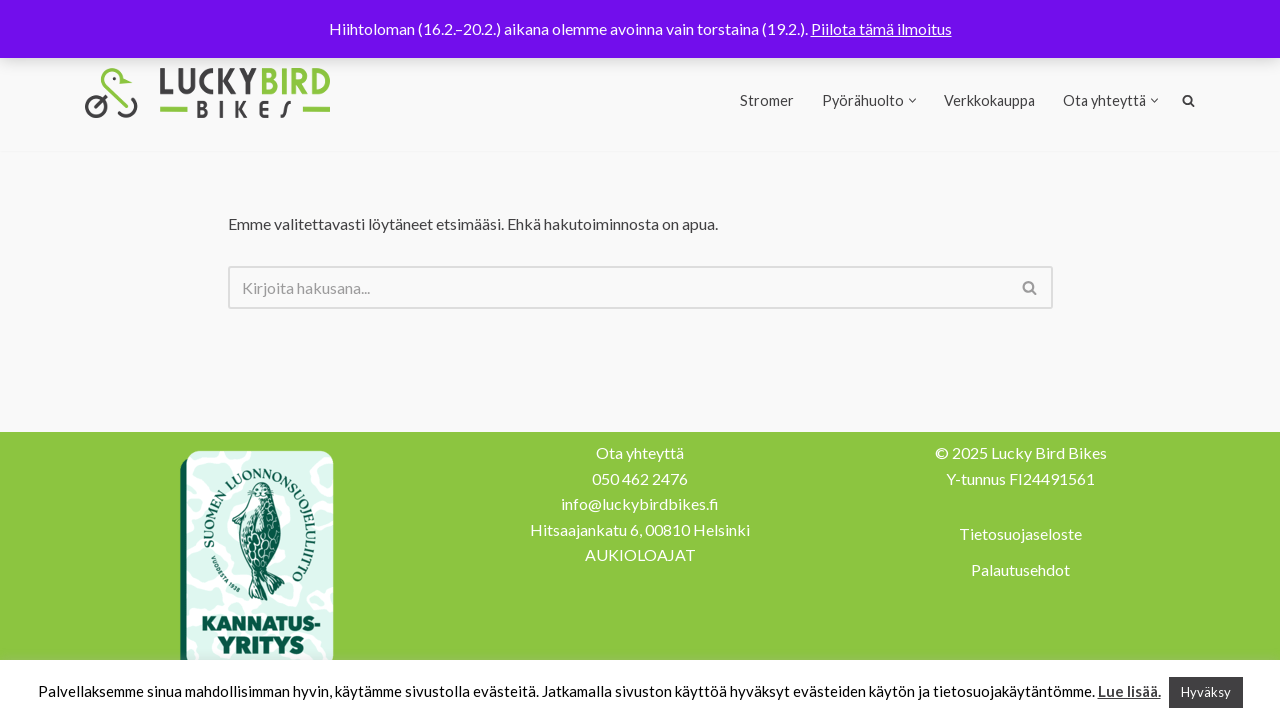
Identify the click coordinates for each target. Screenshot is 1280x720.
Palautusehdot (1020, 569)
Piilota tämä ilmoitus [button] (881, 28)
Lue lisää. (1129, 691)
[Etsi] (618, 287)
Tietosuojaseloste (1020, 533)
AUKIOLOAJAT (640, 554)
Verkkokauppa (989, 100)
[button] (912, 100)
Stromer (767, 100)
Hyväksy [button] (1206, 692)
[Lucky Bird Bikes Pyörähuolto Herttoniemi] (207, 93)
